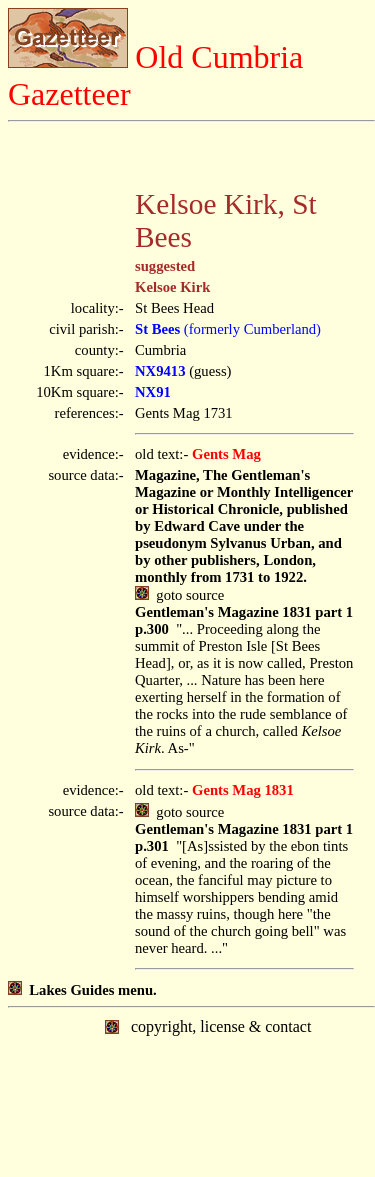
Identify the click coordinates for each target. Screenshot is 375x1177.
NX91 (153, 392)
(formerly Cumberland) (228, 329)
